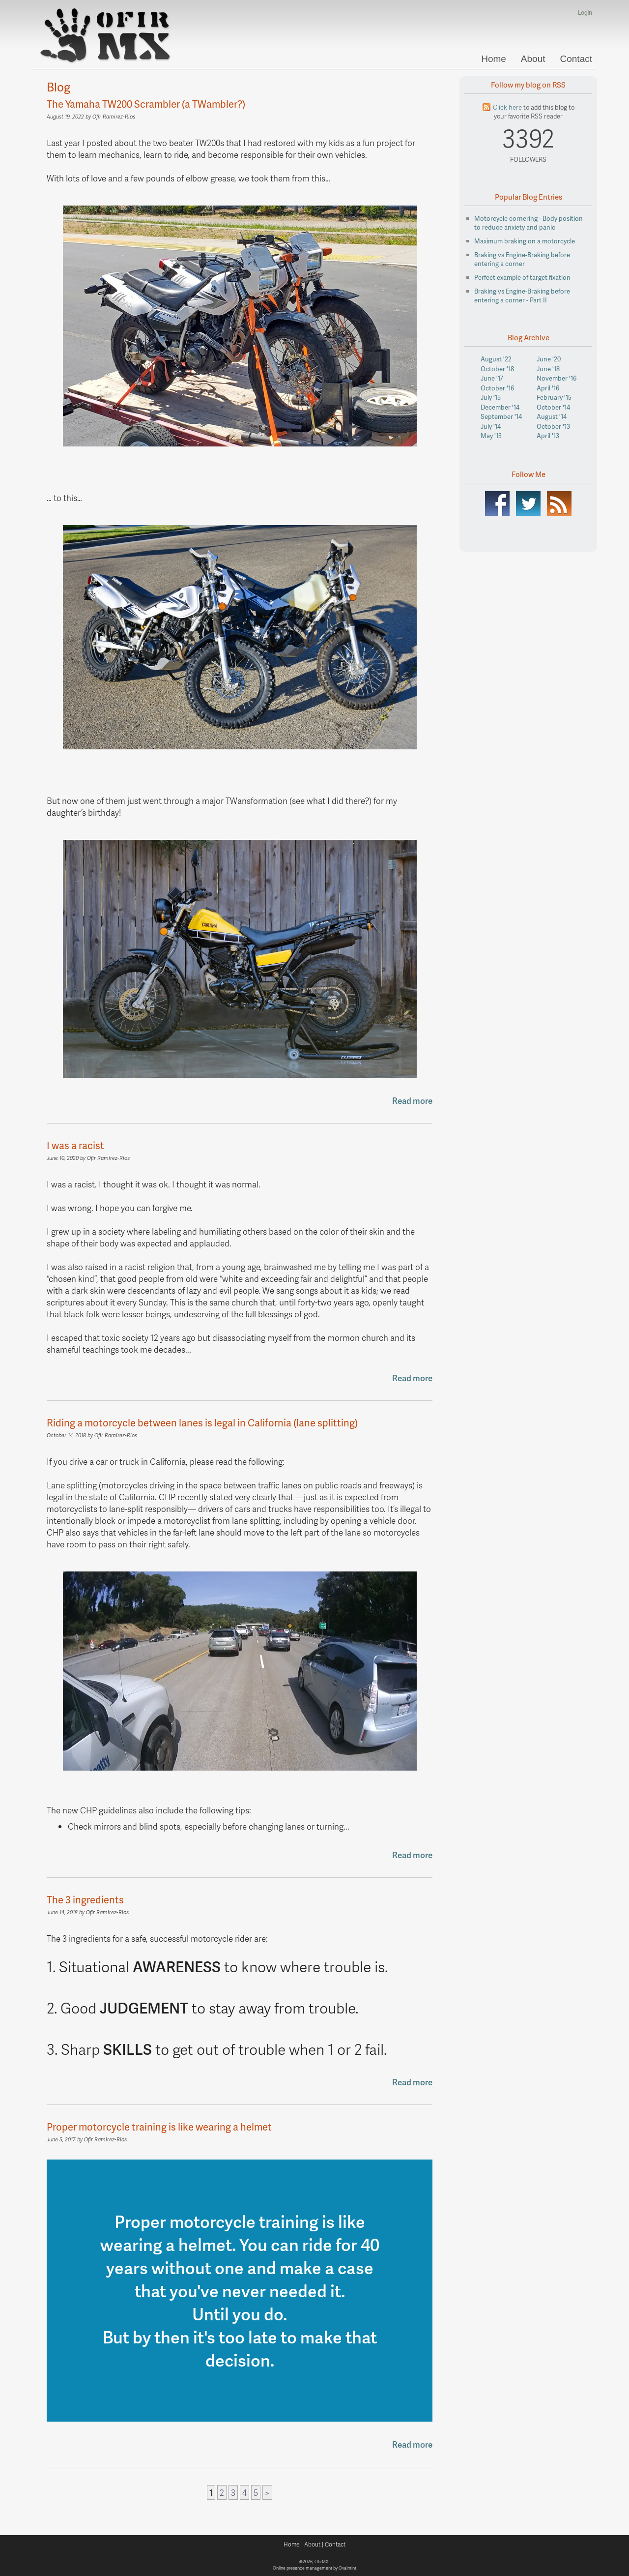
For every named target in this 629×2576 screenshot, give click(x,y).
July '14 (491, 426)
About (533, 59)
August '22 (496, 359)
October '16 (497, 388)
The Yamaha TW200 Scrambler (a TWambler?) (146, 104)
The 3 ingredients (85, 1899)
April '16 (548, 388)
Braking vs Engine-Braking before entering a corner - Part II (522, 295)
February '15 (554, 397)
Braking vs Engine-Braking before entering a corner (522, 259)
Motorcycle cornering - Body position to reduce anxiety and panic (528, 223)
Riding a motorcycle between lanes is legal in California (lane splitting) (202, 1422)
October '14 (553, 407)
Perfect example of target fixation (522, 277)
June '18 (548, 368)
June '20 (549, 359)
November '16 (556, 378)
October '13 (553, 426)
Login (585, 12)
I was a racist (75, 1145)
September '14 (501, 416)
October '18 (497, 368)
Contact (576, 59)
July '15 (491, 397)
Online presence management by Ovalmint (314, 2568)
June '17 (492, 378)
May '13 (491, 435)
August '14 (552, 416)
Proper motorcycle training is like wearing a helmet (159, 2126)
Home (493, 59)
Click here (507, 107)
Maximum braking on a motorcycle (524, 241)
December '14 (500, 407)
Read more (412, 1100)
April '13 (548, 435)
